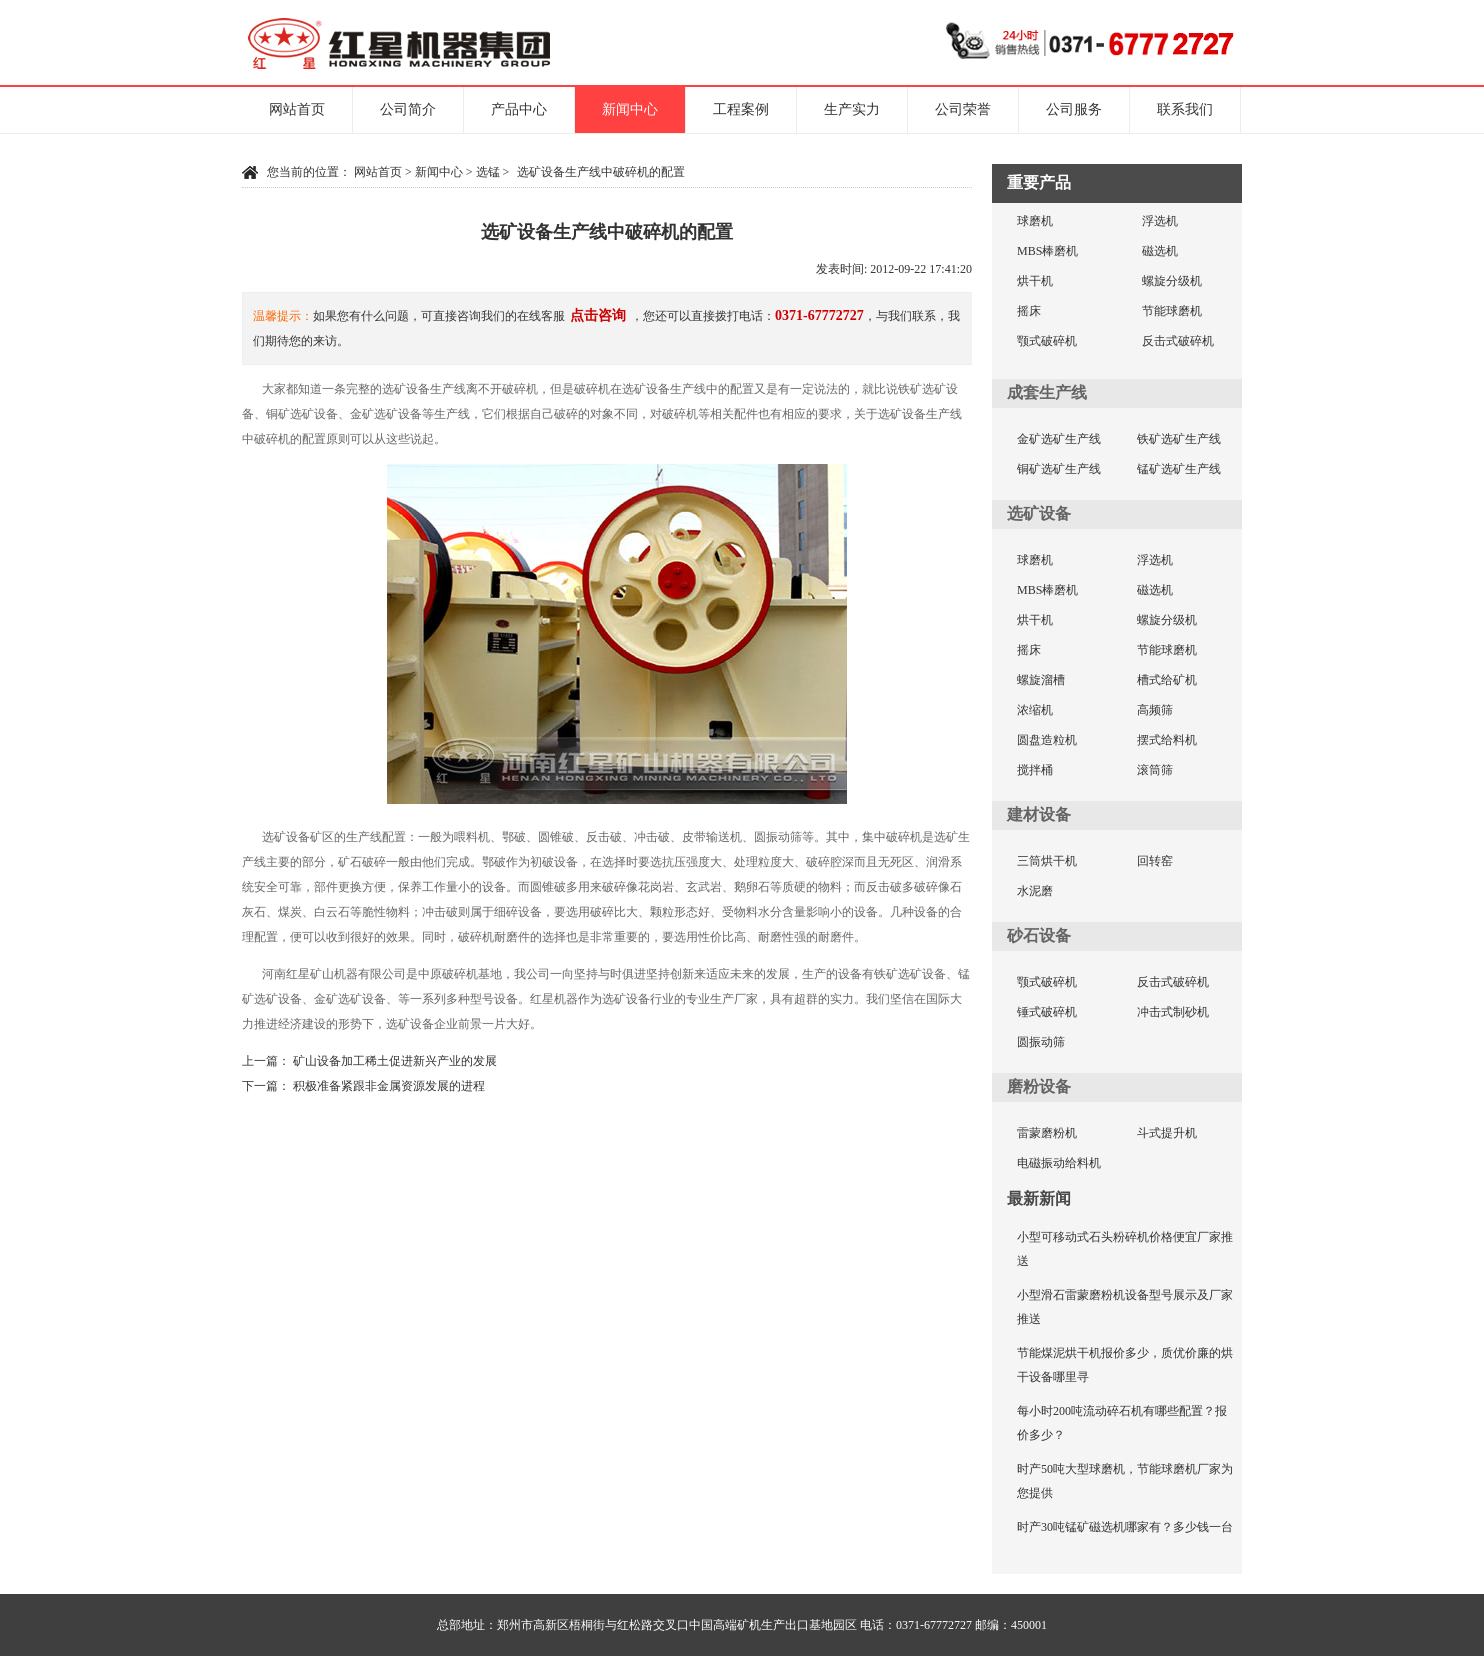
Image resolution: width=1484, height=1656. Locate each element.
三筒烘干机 (1047, 861)
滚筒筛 (1155, 770)
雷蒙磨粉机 (1047, 1133)
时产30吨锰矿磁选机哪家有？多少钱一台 (1125, 1527)
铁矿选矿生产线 (1179, 439)
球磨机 (1035, 221)
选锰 (488, 172)
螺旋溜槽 (1041, 680)
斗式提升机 (1167, 1133)
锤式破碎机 (1047, 1012)
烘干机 (1035, 281)
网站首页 (297, 109)
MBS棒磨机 (1047, 251)
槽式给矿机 (1167, 680)
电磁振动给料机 (1059, 1163)
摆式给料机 (1167, 740)
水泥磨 (1035, 891)
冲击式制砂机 (1173, 1012)
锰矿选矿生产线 (1179, 469)
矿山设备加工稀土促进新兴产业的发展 (395, 1061)
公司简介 (408, 109)
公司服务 (1074, 109)
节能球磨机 (1172, 311)
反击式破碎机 (1178, 341)
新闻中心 (630, 109)
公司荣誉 (963, 109)
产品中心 (519, 109)
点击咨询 (598, 315)
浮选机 (1160, 221)
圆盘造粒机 (1047, 740)
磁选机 (1160, 251)
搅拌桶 (1035, 770)
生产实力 (852, 109)
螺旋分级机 (1172, 281)
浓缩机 (1035, 710)
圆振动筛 (1041, 1042)
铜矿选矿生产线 (1059, 469)
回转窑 (1155, 861)
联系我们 (1185, 109)
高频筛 (1155, 710)
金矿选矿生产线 (1059, 439)
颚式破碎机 (1047, 341)
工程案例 (741, 109)
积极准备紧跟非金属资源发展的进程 (389, 1086)
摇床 (1029, 311)
